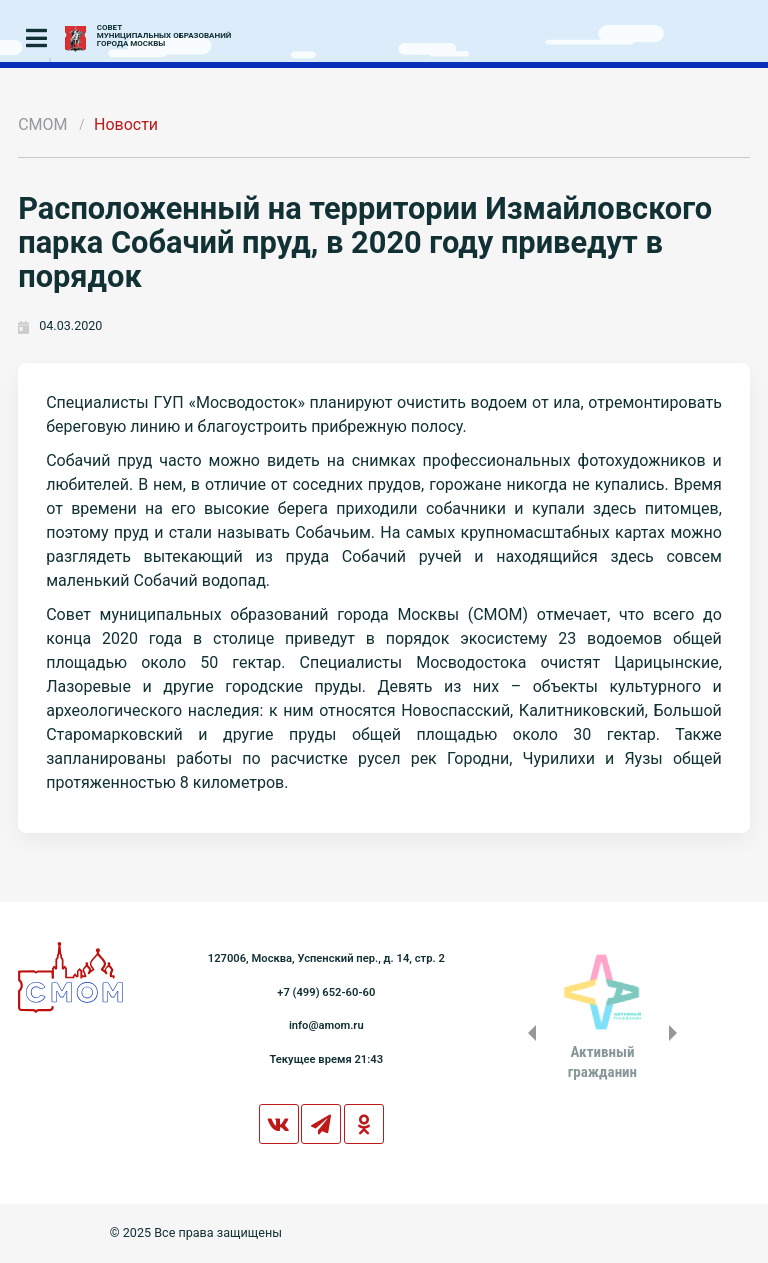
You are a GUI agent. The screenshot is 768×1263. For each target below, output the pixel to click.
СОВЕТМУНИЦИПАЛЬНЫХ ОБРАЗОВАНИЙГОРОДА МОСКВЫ (164, 36)
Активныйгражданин (602, 1062)
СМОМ (42, 124)
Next (677, 1033)
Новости (126, 124)
